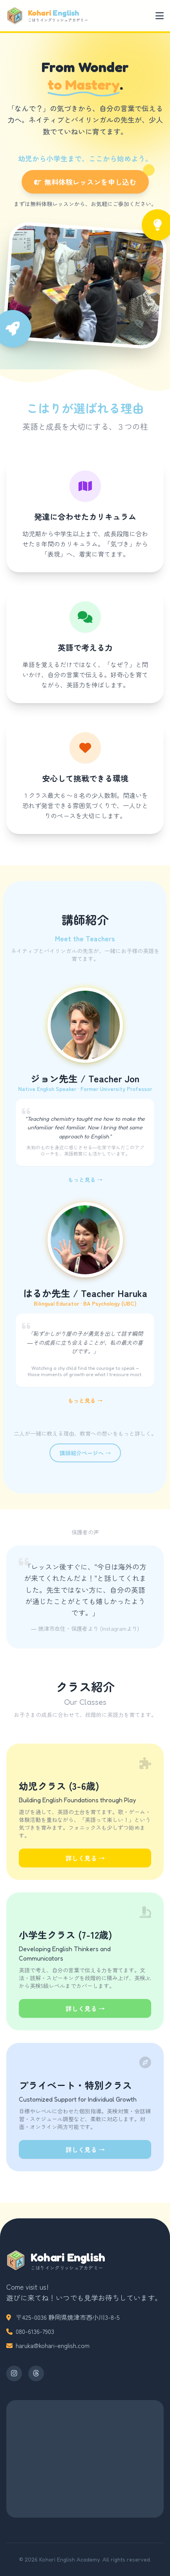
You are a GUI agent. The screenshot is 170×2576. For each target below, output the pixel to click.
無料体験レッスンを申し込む (91, 178)
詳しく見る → (85, 1858)
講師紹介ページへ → (85, 1453)
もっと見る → (85, 1179)
